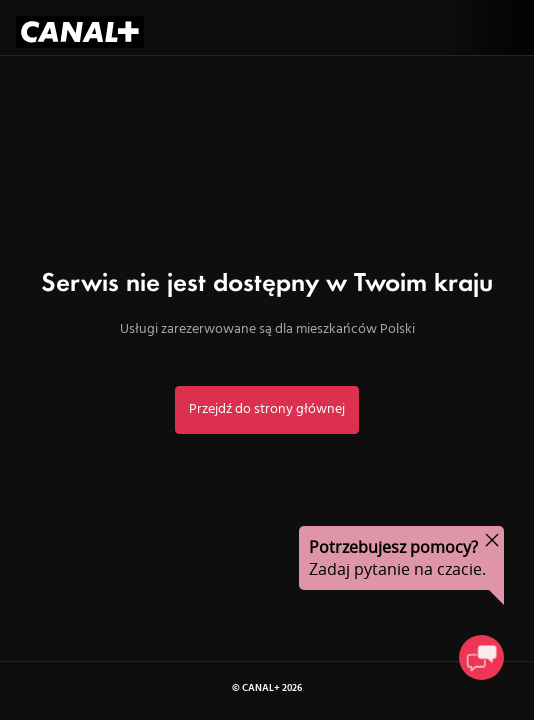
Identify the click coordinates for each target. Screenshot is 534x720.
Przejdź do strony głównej (267, 409)
